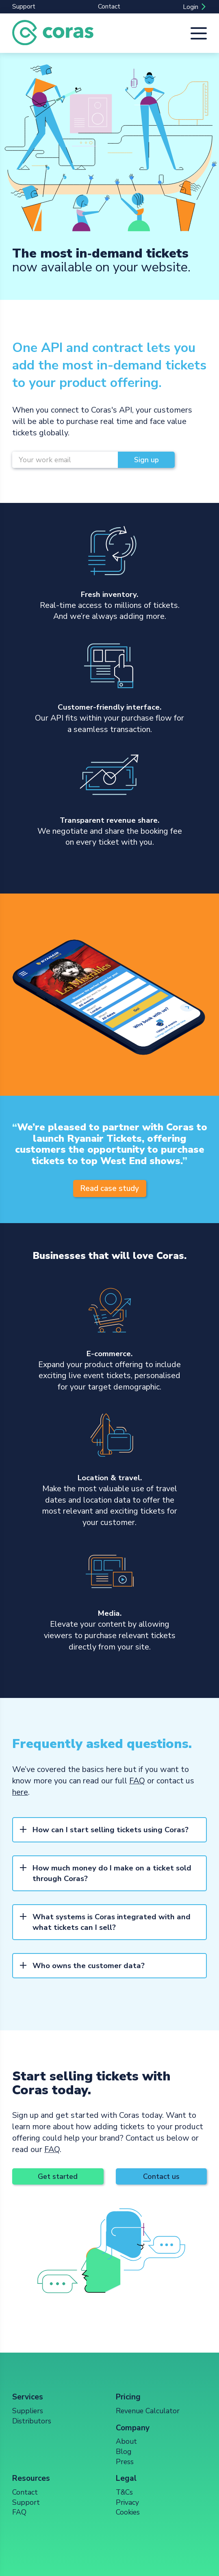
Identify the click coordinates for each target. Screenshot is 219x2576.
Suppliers (27, 2411)
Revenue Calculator (148, 2411)
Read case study (109, 1188)
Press (125, 2462)
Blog (123, 2451)
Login (190, 6)
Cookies (128, 2512)
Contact (109, 6)
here (20, 1792)
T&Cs (124, 2492)
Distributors (31, 2421)
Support (23, 6)
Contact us (161, 2176)
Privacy (127, 2502)
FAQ (137, 1780)
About (126, 2441)
